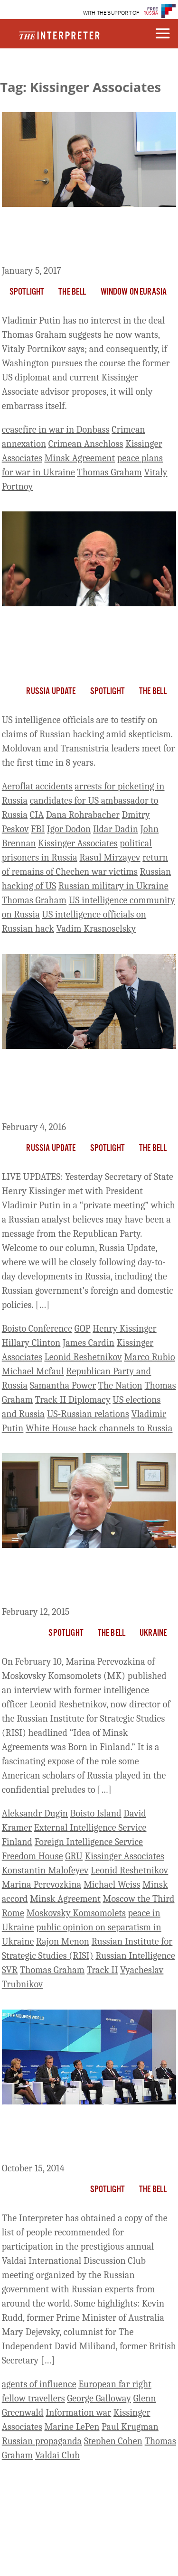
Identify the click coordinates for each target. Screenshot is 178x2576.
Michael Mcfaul (33, 1371)
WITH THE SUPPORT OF (111, 13)
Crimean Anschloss (85, 443)
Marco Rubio (149, 1357)
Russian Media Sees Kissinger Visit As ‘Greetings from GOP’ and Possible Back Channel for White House (82, 1086)
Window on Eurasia (134, 292)
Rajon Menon (62, 1941)
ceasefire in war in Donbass (56, 429)
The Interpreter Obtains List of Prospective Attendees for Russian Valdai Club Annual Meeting (80, 2135)
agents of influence (39, 2384)
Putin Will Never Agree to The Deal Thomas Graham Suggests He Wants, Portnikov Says (87, 237)
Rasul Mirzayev (109, 857)
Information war (78, 2412)
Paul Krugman (130, 2426)
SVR (10, 1969)
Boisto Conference (37, 1328)
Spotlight (26, 292)
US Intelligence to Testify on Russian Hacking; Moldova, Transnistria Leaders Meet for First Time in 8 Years (86, 644)
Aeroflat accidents (37, 786)
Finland (17, 1841)
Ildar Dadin (115, 829)
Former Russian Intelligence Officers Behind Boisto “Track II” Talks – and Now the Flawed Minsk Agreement (88, 1579)
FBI (38, 829)
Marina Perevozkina (42, 1884)
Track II (102, 1969)
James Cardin (88, 1342)
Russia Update (50, 691)
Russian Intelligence (135, 1955)
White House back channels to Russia (99, 1428)
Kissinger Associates (77, 843)
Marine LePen (72, 2426)
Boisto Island (96, 1813)
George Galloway (99, 2398)
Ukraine (153, 1633)
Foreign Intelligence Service (89, 1841)
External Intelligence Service (90, 1827)
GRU (74, 1856)
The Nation (120, 1385)
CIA (37, 814)
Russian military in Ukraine (113, 885)
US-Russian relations (88, 1413)
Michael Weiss (112, 1884)
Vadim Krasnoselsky (96, 928)
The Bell (72, 292)
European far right (114, 2384)
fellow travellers (33, 2398)
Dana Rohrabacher (83, 814)
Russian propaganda (42, 2441)
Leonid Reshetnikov (83, 1357)
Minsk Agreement (80, 458)
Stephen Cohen (113, 2441)
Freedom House (32, 1856)
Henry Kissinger (124, 1328)
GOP (83, 1328)
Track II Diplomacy (73, 1399)
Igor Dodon (69, 829)
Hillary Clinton (31, 1342)
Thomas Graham (109, 472)
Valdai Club (57, 2455)
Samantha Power (63, 1385)
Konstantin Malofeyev (45, 1870)
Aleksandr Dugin (35, 1813)
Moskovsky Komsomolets (76, 1913)
